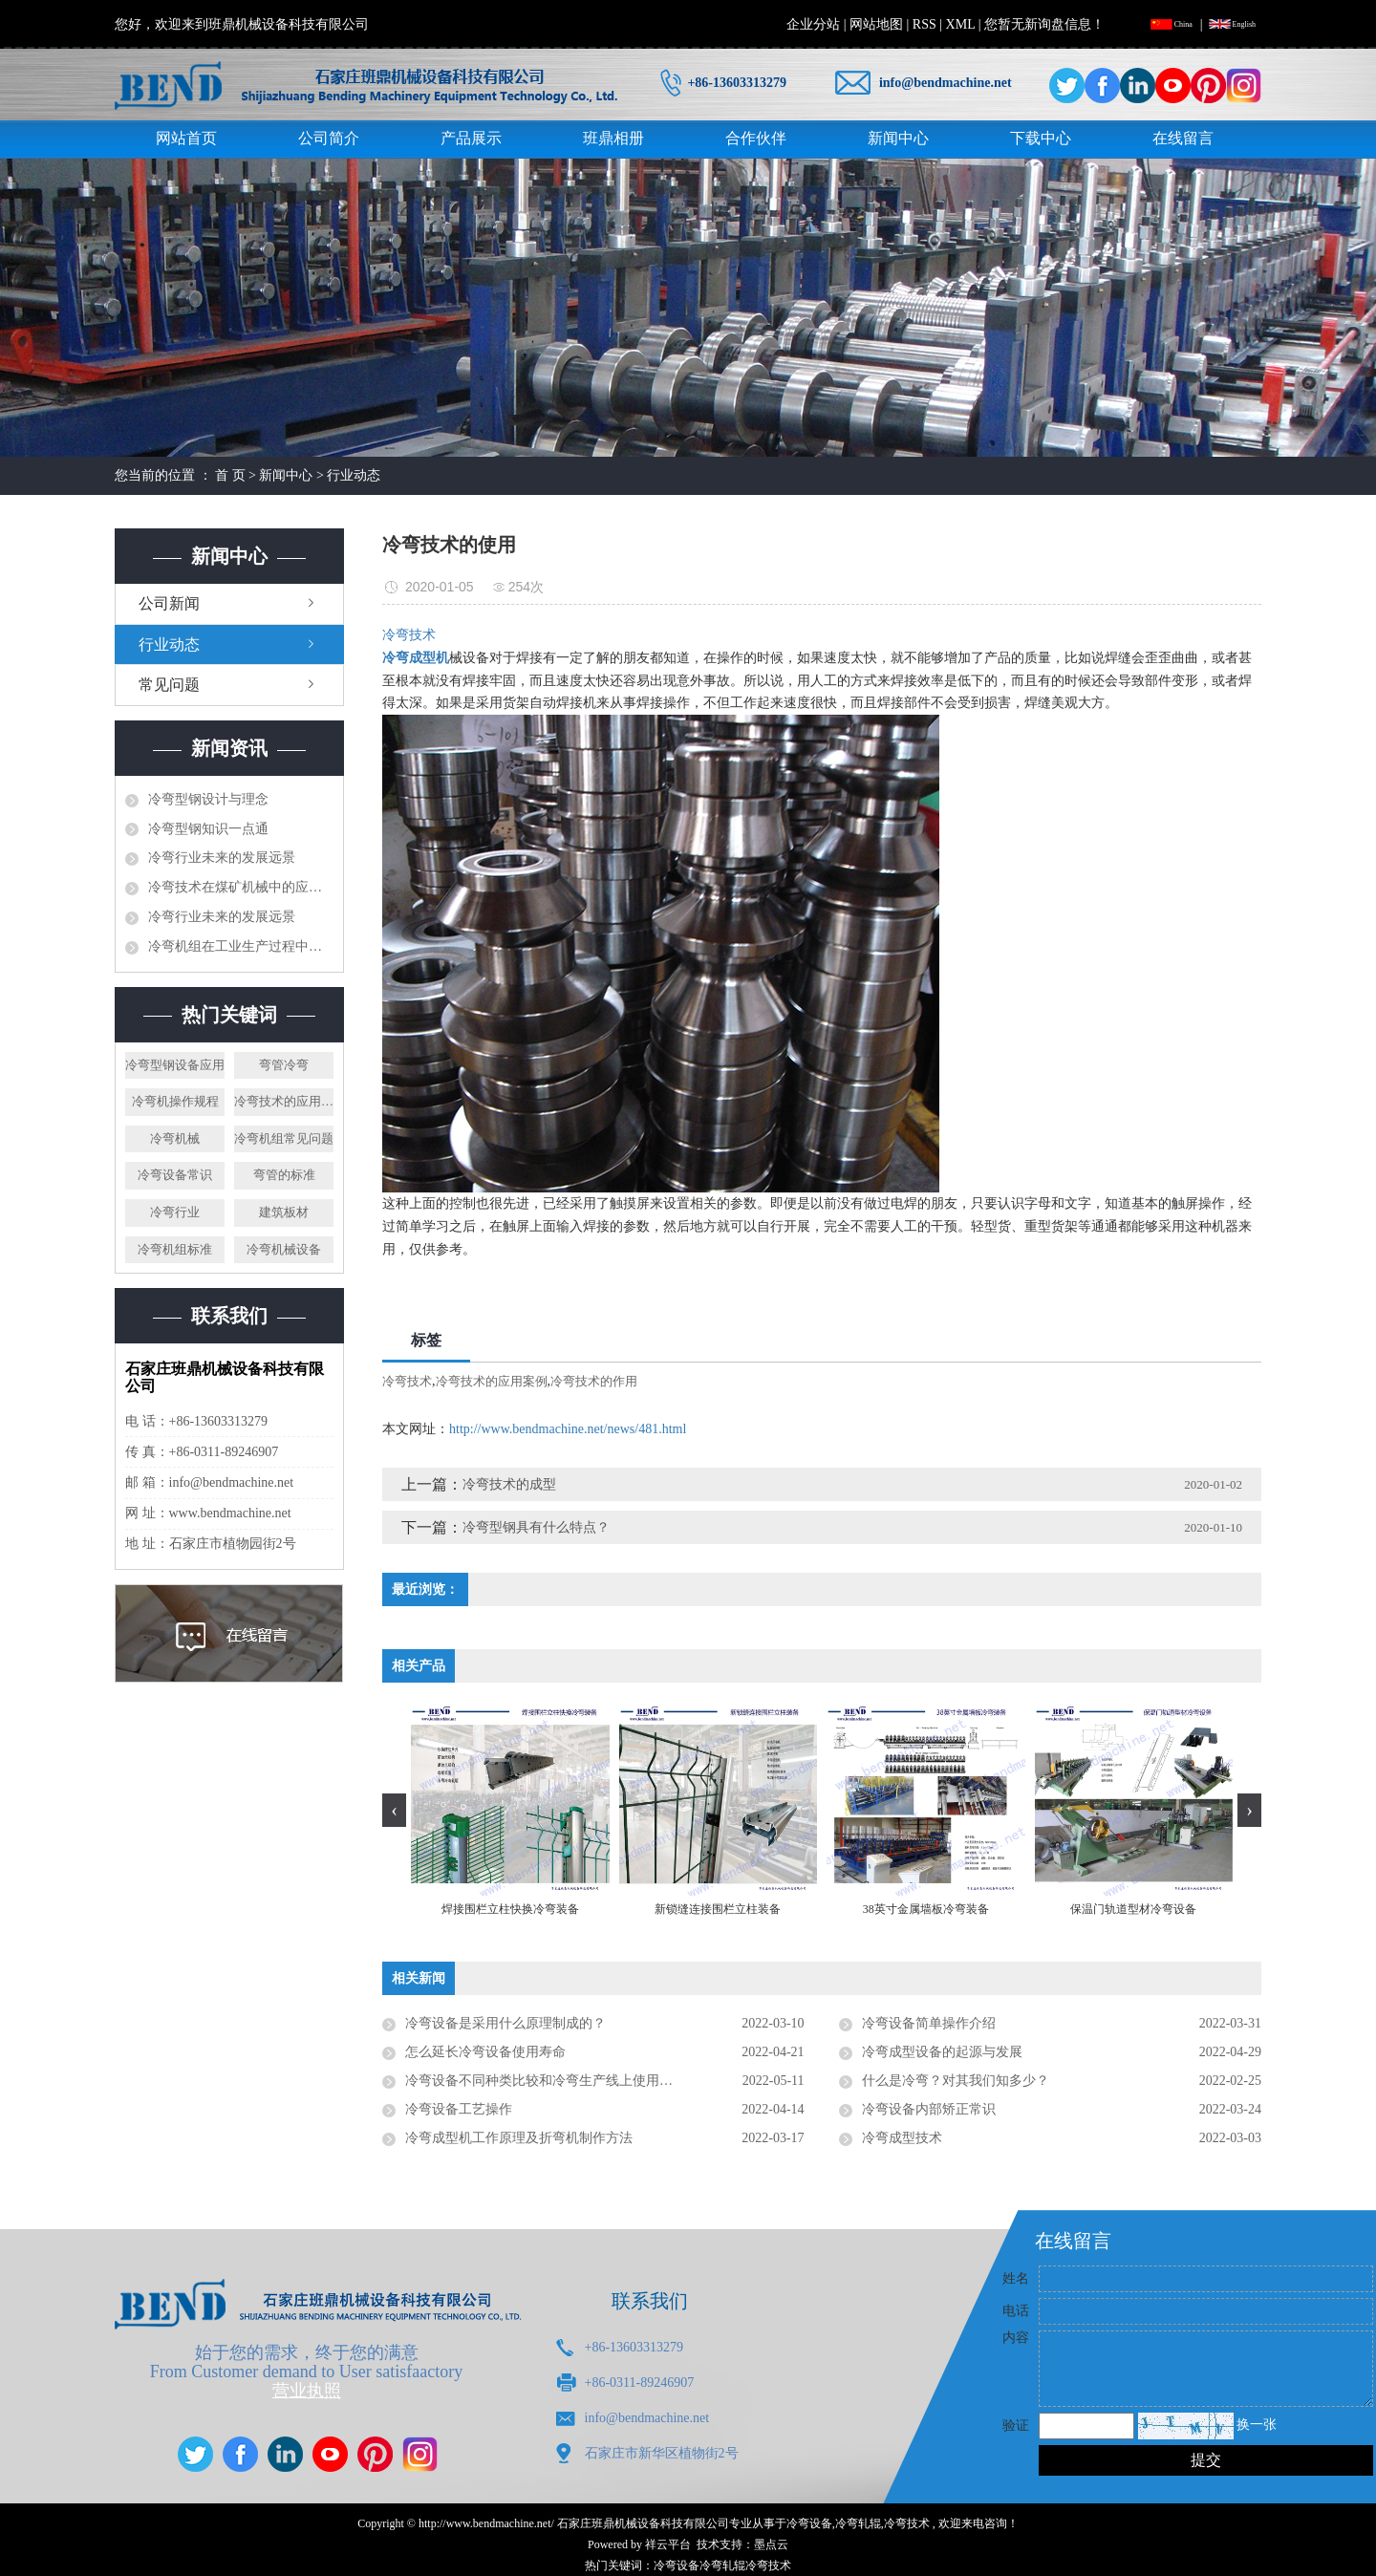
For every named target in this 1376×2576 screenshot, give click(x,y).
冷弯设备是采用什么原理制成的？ (505, 2023)
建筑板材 (284, 1212)
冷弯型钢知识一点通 (208, 829)
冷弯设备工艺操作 (458, 2109)
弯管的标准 (284, 1175)
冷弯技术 (407, 1381)
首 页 (230, 475)
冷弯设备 (809, 2523)
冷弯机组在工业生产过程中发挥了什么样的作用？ (240, 946)
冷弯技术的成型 (509, 1484)
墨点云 (771, 2544)
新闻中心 (898, 138)
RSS (924, 24)
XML (961, 24)
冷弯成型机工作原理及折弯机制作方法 (519, 2138)
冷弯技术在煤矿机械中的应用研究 (240, 887)
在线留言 (1183, 138)
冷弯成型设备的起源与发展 (942, 2052)
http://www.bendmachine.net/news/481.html (567, 1429)
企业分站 (813, 24)
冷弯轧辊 (858, 2523)
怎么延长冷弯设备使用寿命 (485, 2052)
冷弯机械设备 (284, 1249)
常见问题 (169, 684)
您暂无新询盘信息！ (1044, 24)
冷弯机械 (175, 1138)
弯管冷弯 (284, 1065)
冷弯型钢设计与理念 (208, 799)
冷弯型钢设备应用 (175, 1065)
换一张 (1256, 2424)
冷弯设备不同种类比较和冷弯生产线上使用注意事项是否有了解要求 (605, 2080)
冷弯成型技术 (902, 2138)
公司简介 (328, 138)
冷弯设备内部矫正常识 (929, 2109)
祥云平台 (668, 2544)
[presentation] (394, 1810)
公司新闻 (169, 603)
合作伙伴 (755, 138)
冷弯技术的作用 (593, 1381)
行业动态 (353, 475)
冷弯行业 (175, 1212)
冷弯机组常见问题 (283, 1138)
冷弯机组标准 (175, 1249)
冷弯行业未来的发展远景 (221, 857)
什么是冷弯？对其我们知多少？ (955, 2080)
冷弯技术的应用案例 (283, 1101)
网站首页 (186, 138)
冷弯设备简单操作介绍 (929, 2023)
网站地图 (876, 24)
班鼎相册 (613, 138)
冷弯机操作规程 (175, 1101)
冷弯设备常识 (175, 1175)
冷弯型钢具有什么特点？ (536, 1527)
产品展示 (471, 138)
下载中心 (1040, 138)
